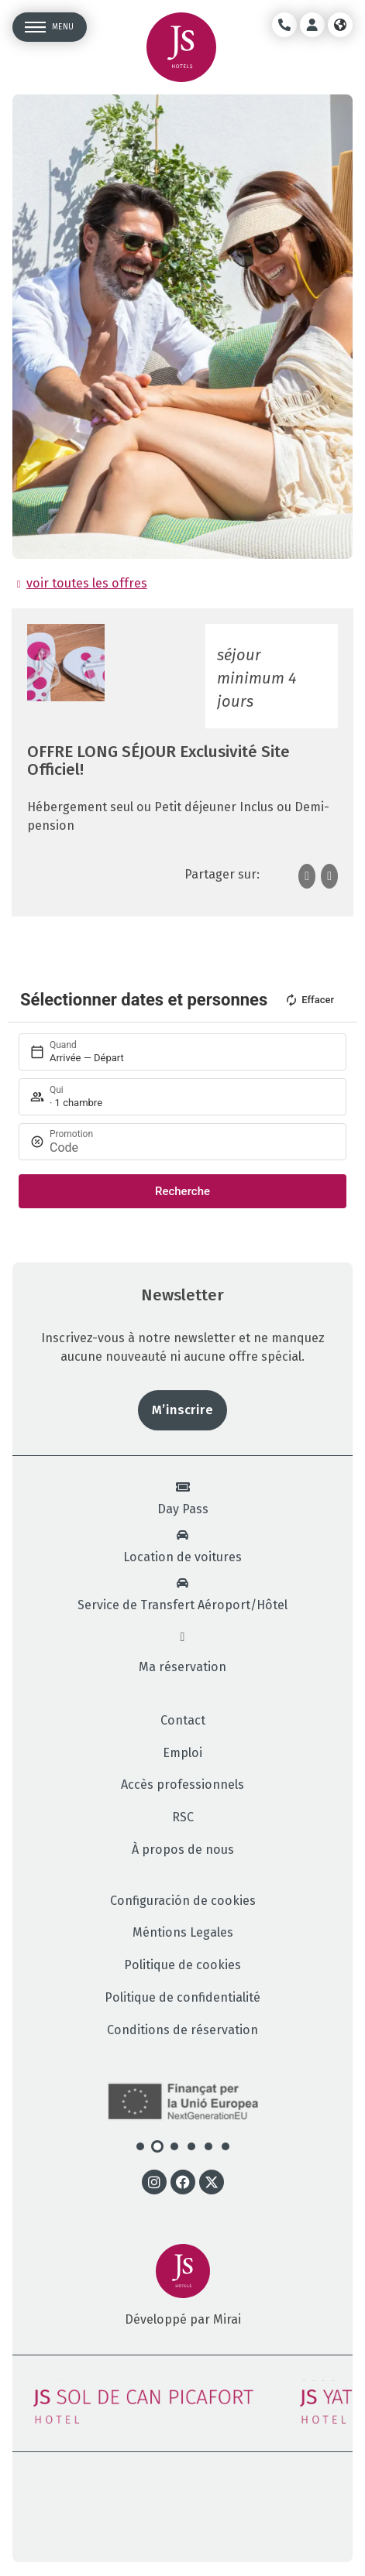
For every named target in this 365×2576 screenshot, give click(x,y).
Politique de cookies (182, 1965)
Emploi (182, 1753)
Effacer (309, 1000)
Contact (182, 1721)
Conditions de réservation (182, 2030)
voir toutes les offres (86, 583)
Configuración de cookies (183, 1901)
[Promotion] (187, 1147)
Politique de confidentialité (182, 1998)
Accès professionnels (182, 1785)
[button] (140, 2146)
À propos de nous (183, 1850)
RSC (183, 1817)
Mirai (227, 2319)
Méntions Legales (183, 1933)
